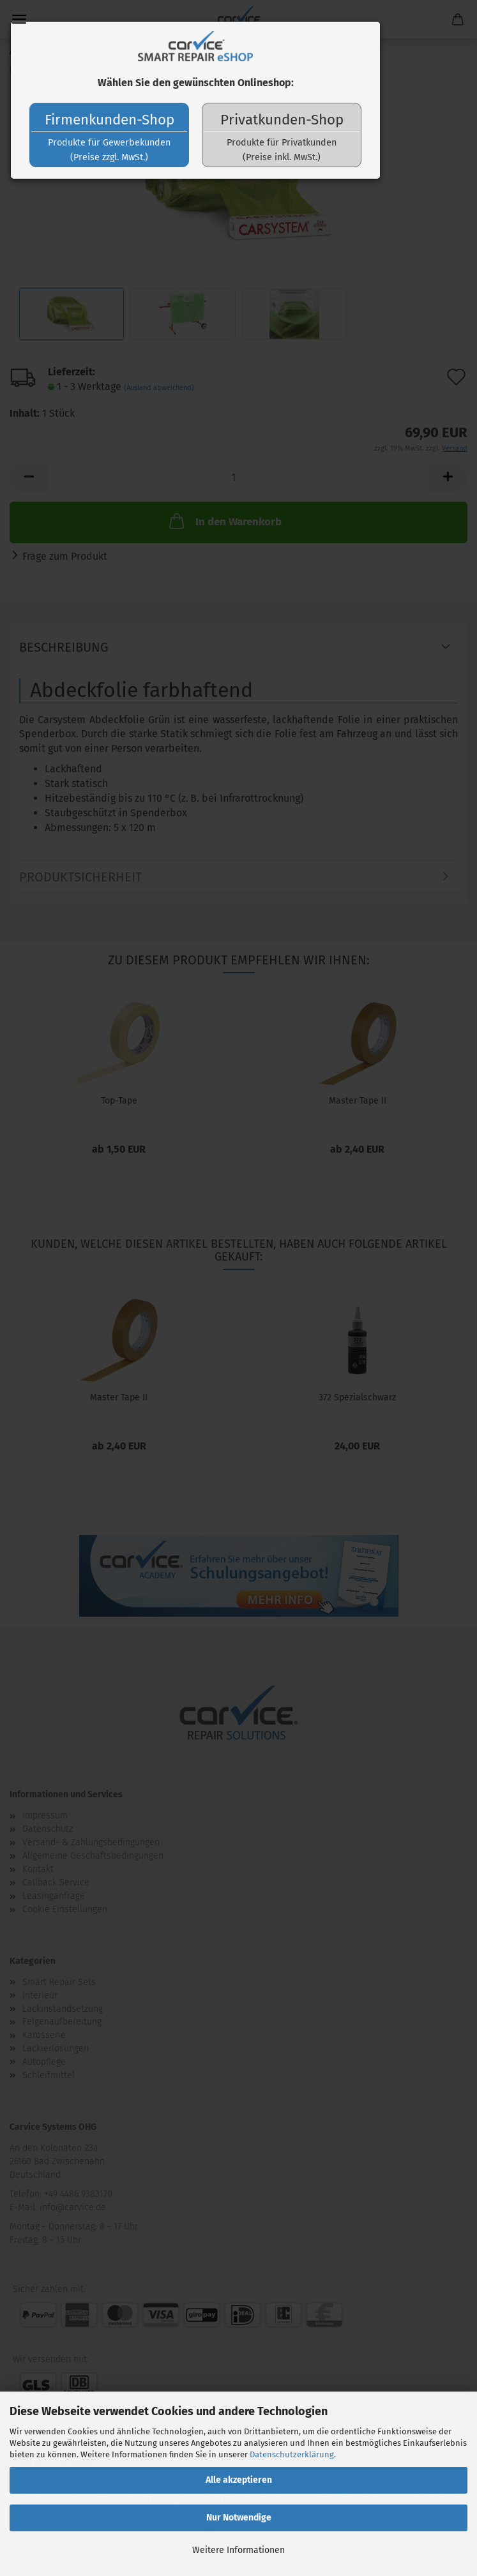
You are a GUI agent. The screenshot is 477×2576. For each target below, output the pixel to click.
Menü (19, 19)
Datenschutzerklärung (292, 2454)
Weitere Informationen (238, 2550)
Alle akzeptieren (239, 2480)
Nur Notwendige (238, 2517)
